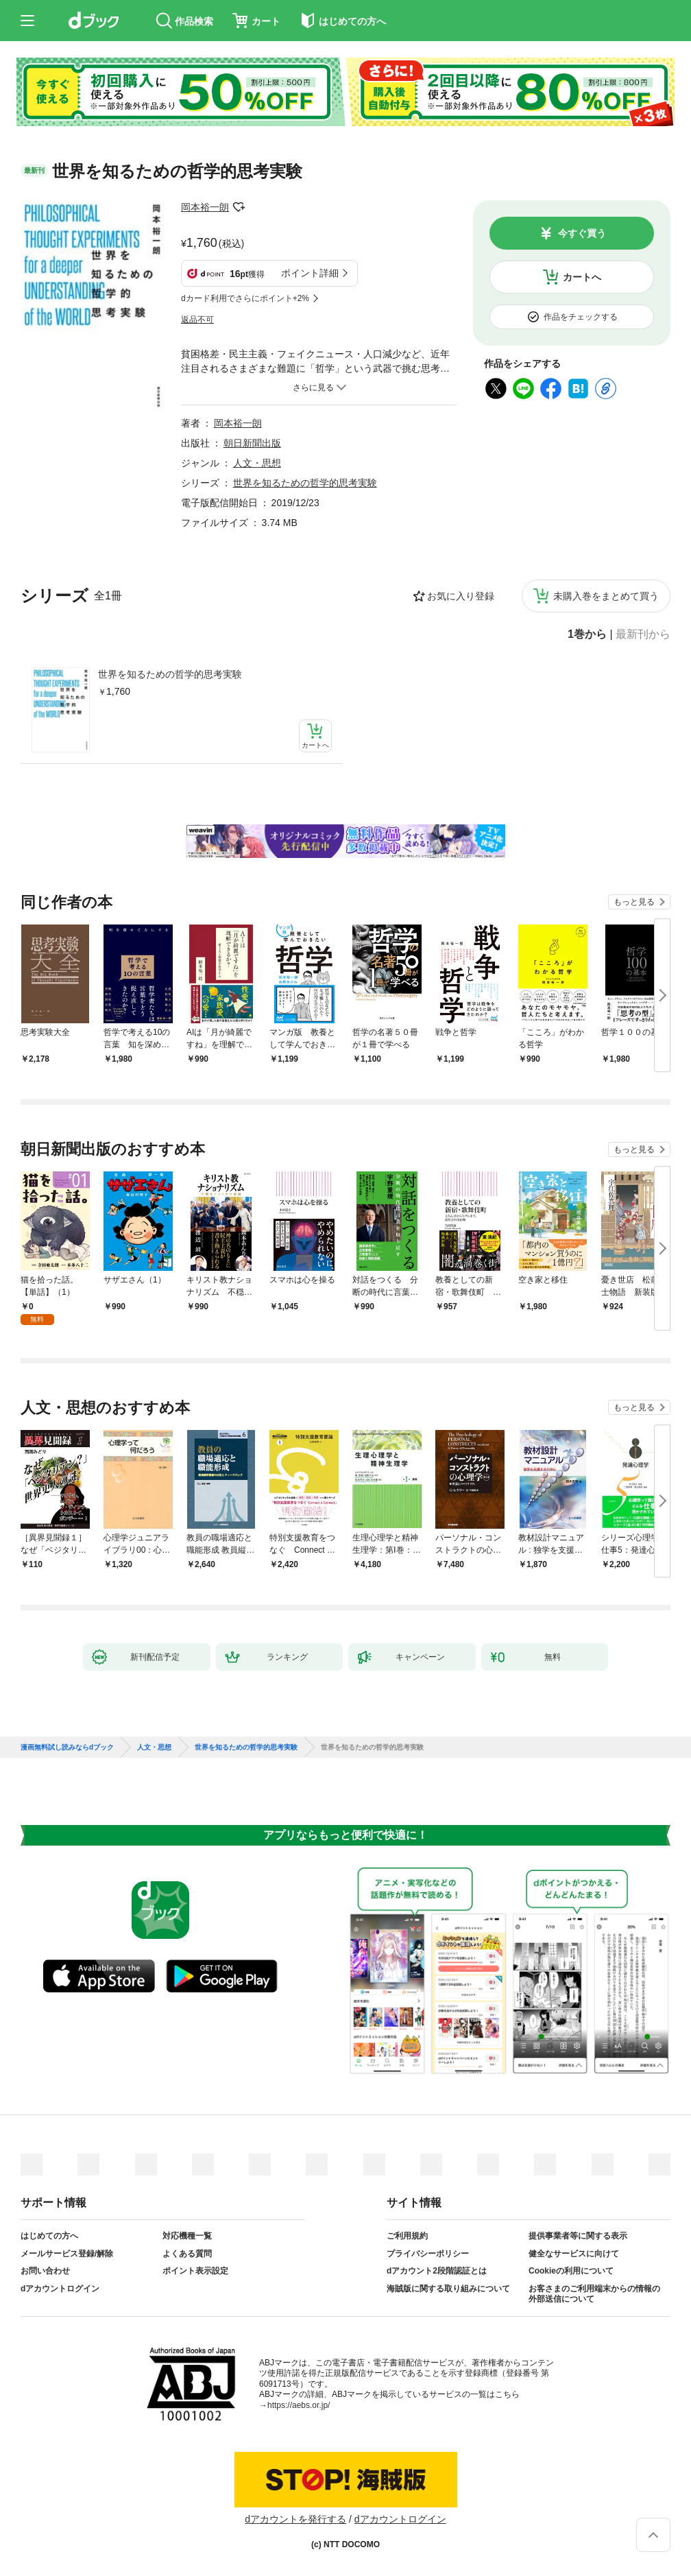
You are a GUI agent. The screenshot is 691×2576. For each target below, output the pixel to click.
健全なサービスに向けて (574, 2253)
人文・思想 (257, 462)
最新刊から (643, 634)
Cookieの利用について (571, 2271)
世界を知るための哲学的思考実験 (170, 674)
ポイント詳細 (310, 272)
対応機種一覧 (187, 2236)
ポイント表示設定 (195, 2271)
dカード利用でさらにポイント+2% (245, 298)
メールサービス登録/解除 (67, 2253)
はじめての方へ (49, 2236)
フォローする (238, 207)
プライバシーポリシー (428, 2253)
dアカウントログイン (60, 2288)
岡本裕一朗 (205, 207)
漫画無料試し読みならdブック (67, 1747)
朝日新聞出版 (252, 443)
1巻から (587, 634)
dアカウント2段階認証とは (437, 2271)
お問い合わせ (45, 2271)
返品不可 (197, 319)
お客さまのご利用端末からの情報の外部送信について (594, 2294)
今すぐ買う (582, 233)
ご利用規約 (407, 2236)
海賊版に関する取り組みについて (448, 2288)
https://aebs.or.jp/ (298, 2405)
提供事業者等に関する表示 (578, 2236)
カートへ (582, 277)
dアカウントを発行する (295, 2519)
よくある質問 (187, 2253)
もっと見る (634, 902)
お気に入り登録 (460, 596)
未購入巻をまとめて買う (606, 596)
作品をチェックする (581, 317)
